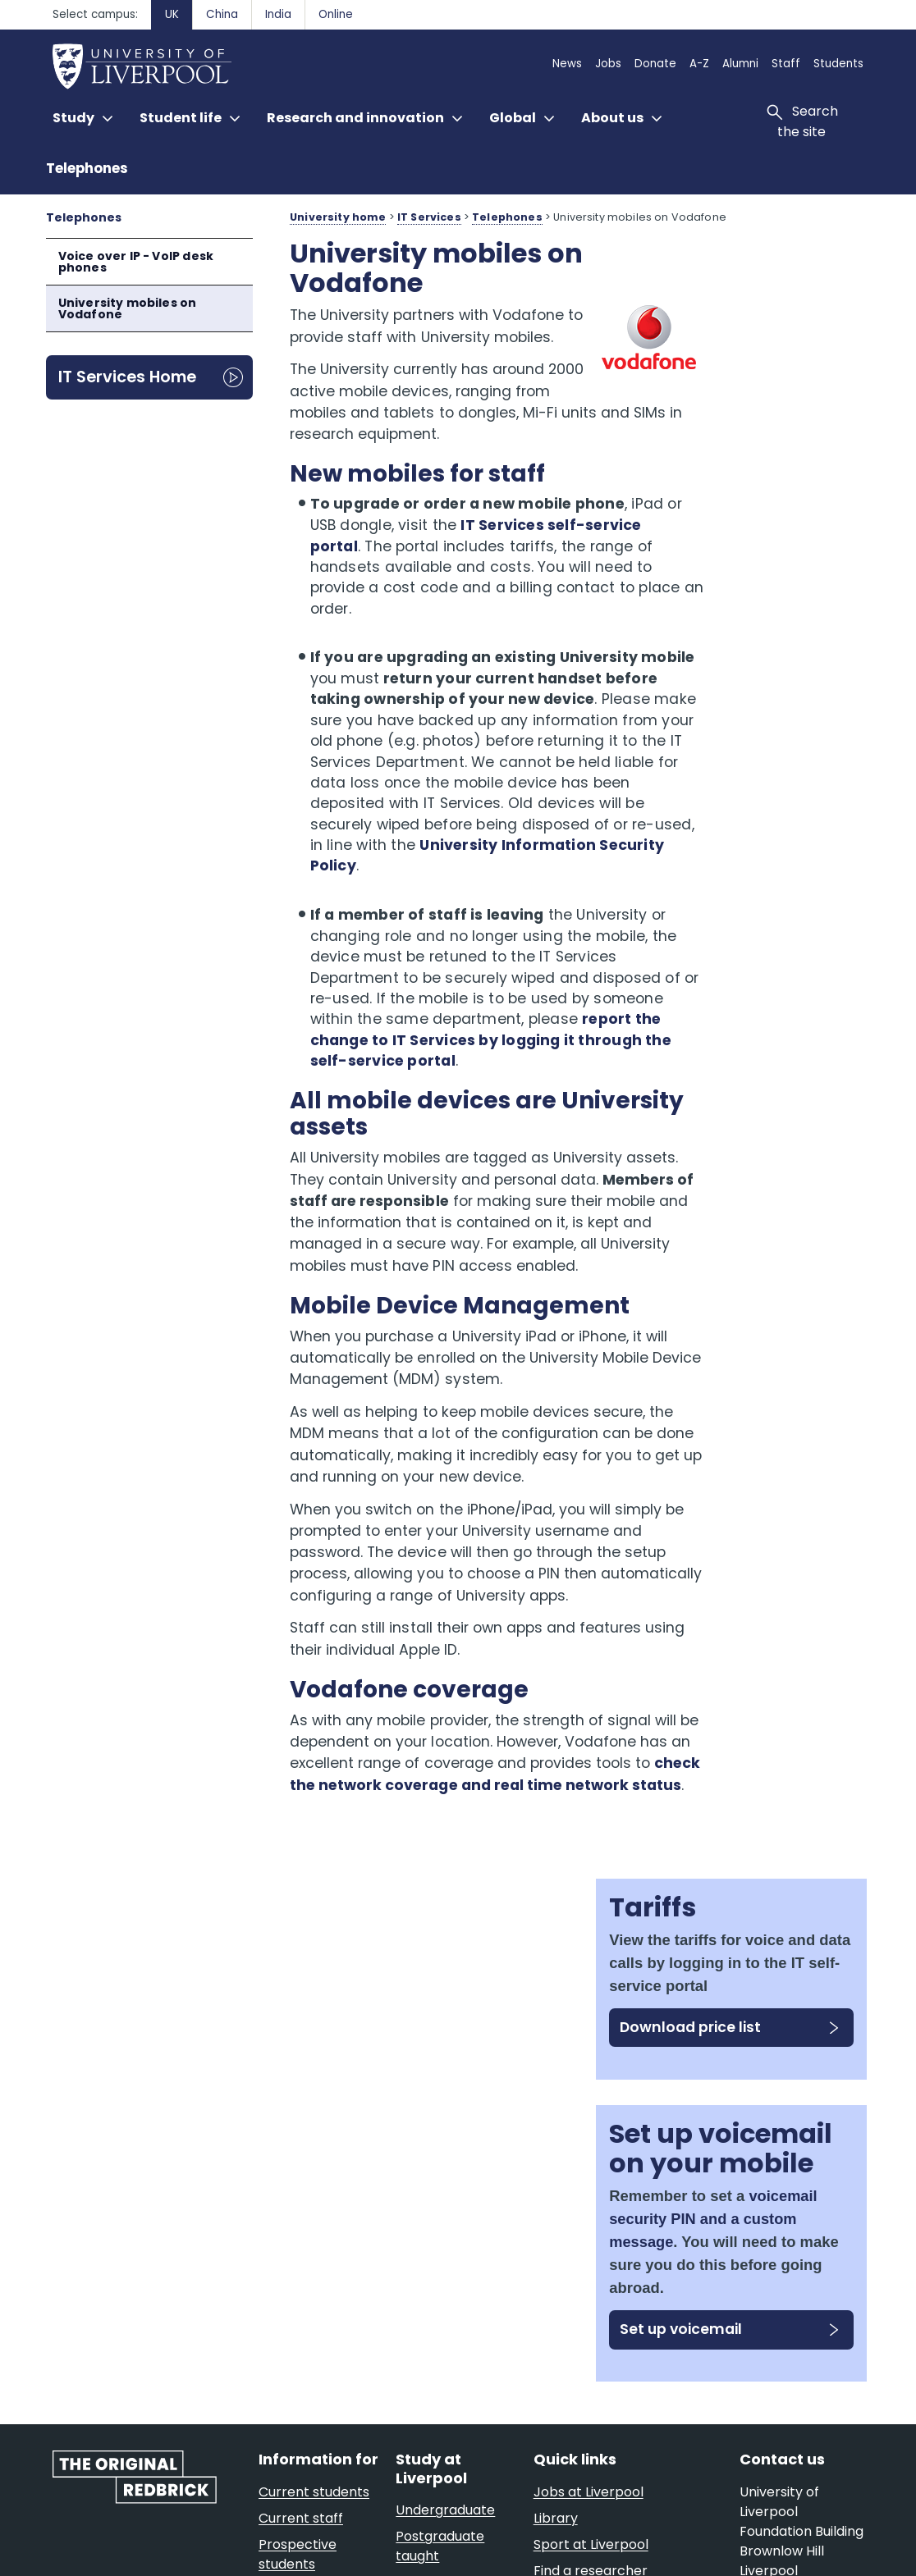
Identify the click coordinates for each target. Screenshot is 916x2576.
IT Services (429, 217)
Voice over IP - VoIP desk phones (135, 262)
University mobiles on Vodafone (127, 308)
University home (338, 217)
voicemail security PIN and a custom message (771, 701)
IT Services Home (127, 376)
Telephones (87, 168)
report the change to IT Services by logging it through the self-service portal (472, 1092)
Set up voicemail (739, 843)
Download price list (760, 419)
